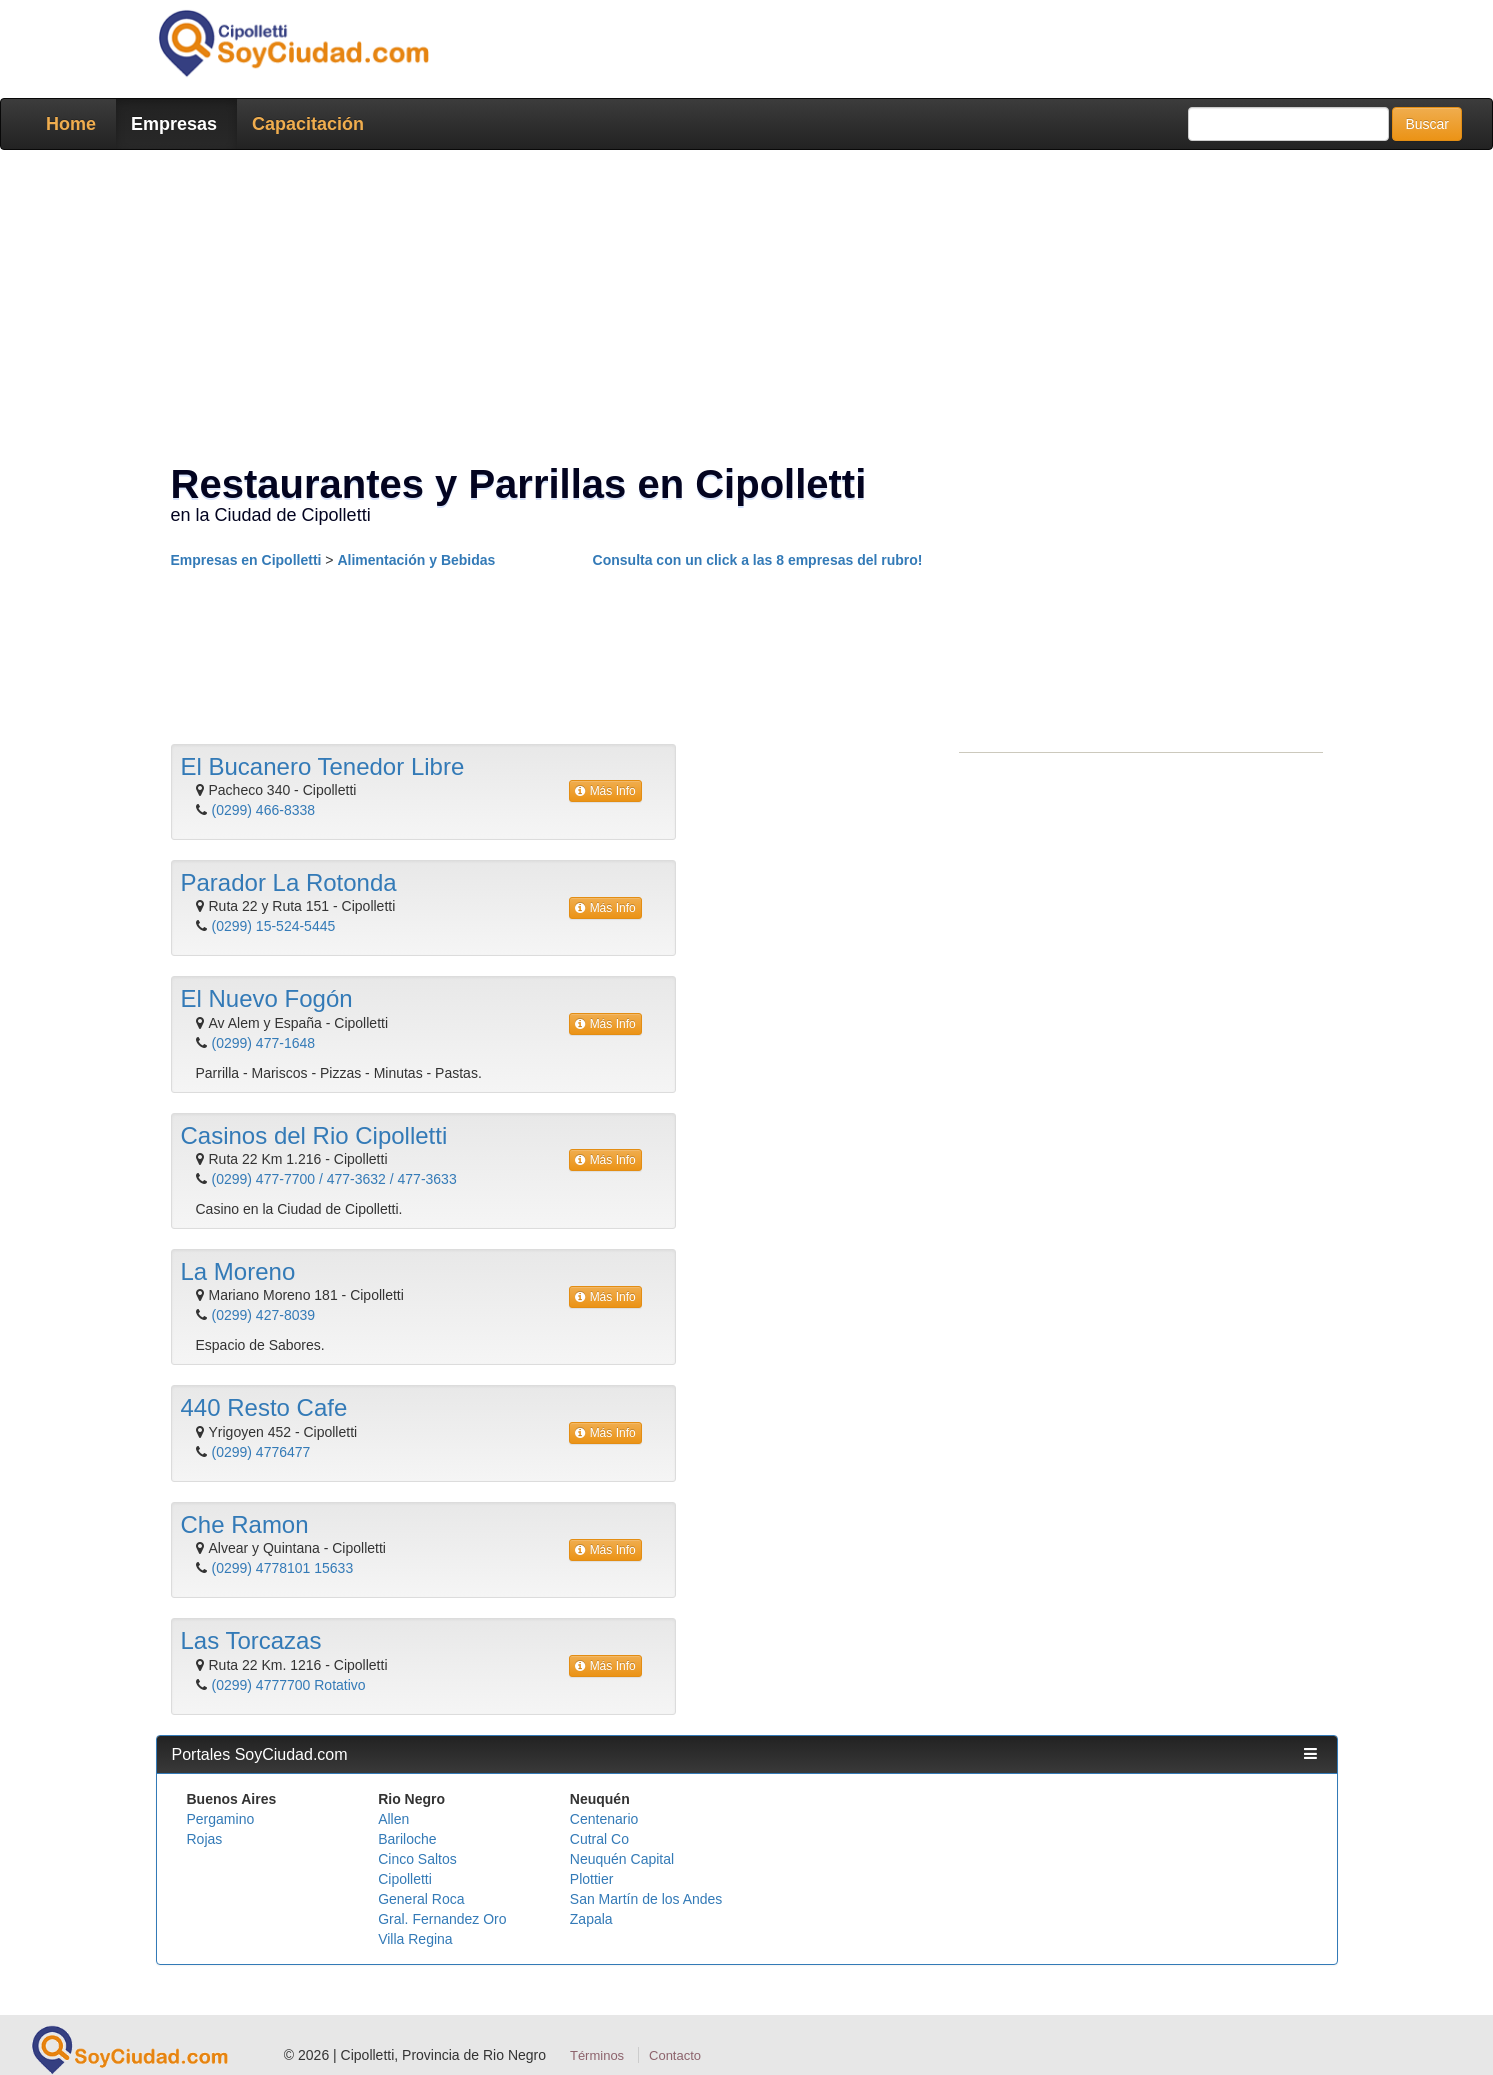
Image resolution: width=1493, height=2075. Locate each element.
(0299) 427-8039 (264, 1315)
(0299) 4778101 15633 (283, 1568)
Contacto (675, 2055)
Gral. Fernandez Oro (442, 1919)
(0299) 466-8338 (264, 810)
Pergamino (221, 1819)
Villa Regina (415, 1939)
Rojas (205, 1839)
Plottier (592, 1879)
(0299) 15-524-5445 (274, 926)
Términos (597, 2055)
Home (71, 124)
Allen (393, 1819)
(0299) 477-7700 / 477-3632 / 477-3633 (334, 1179)
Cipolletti (405, 1879)
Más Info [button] (605, 791)
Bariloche (407, 1839)
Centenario (604, 1819)
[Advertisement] (741, 310)
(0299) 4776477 (261, 1452)
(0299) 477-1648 (264, 1043)
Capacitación (308, 124)
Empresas (174, 124)
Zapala (591, 1919)
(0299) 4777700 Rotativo (289, 1685)
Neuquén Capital (622, 1859)
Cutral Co (599, 1839)
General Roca (421, 1899)
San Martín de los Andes (646, 1899)
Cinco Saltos (417, 1859)
